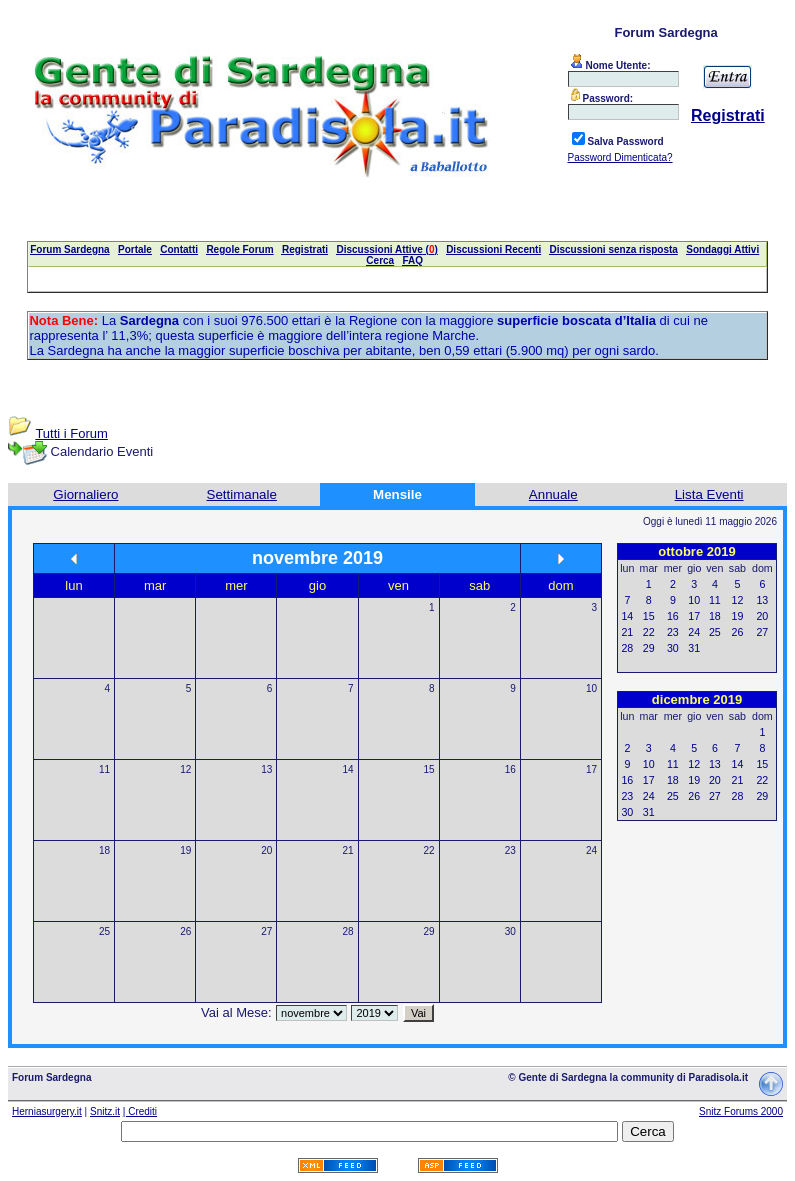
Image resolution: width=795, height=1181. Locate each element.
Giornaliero (85, 494)
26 (185, 931)
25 (104, 931)
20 (266, 850)
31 (694, 648)
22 (429, 850)
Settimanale (242, 494)
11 (104, 769)
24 (591, 850)
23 (510, 850)
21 (347, 850)
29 (429, 931)
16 (510, 769)
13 (266, 769)
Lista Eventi (709, 494)
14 (347, 769)
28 (347, 931)
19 (185, 850)
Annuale (553, 494)
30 (510, 931)
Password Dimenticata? (620, 157)
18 (104, 850)
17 (591, 769)
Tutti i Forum (71, 433)
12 (185, 769)
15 (429, 769)
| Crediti (140, 1111)
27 (266, 931)
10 (591, 688)
